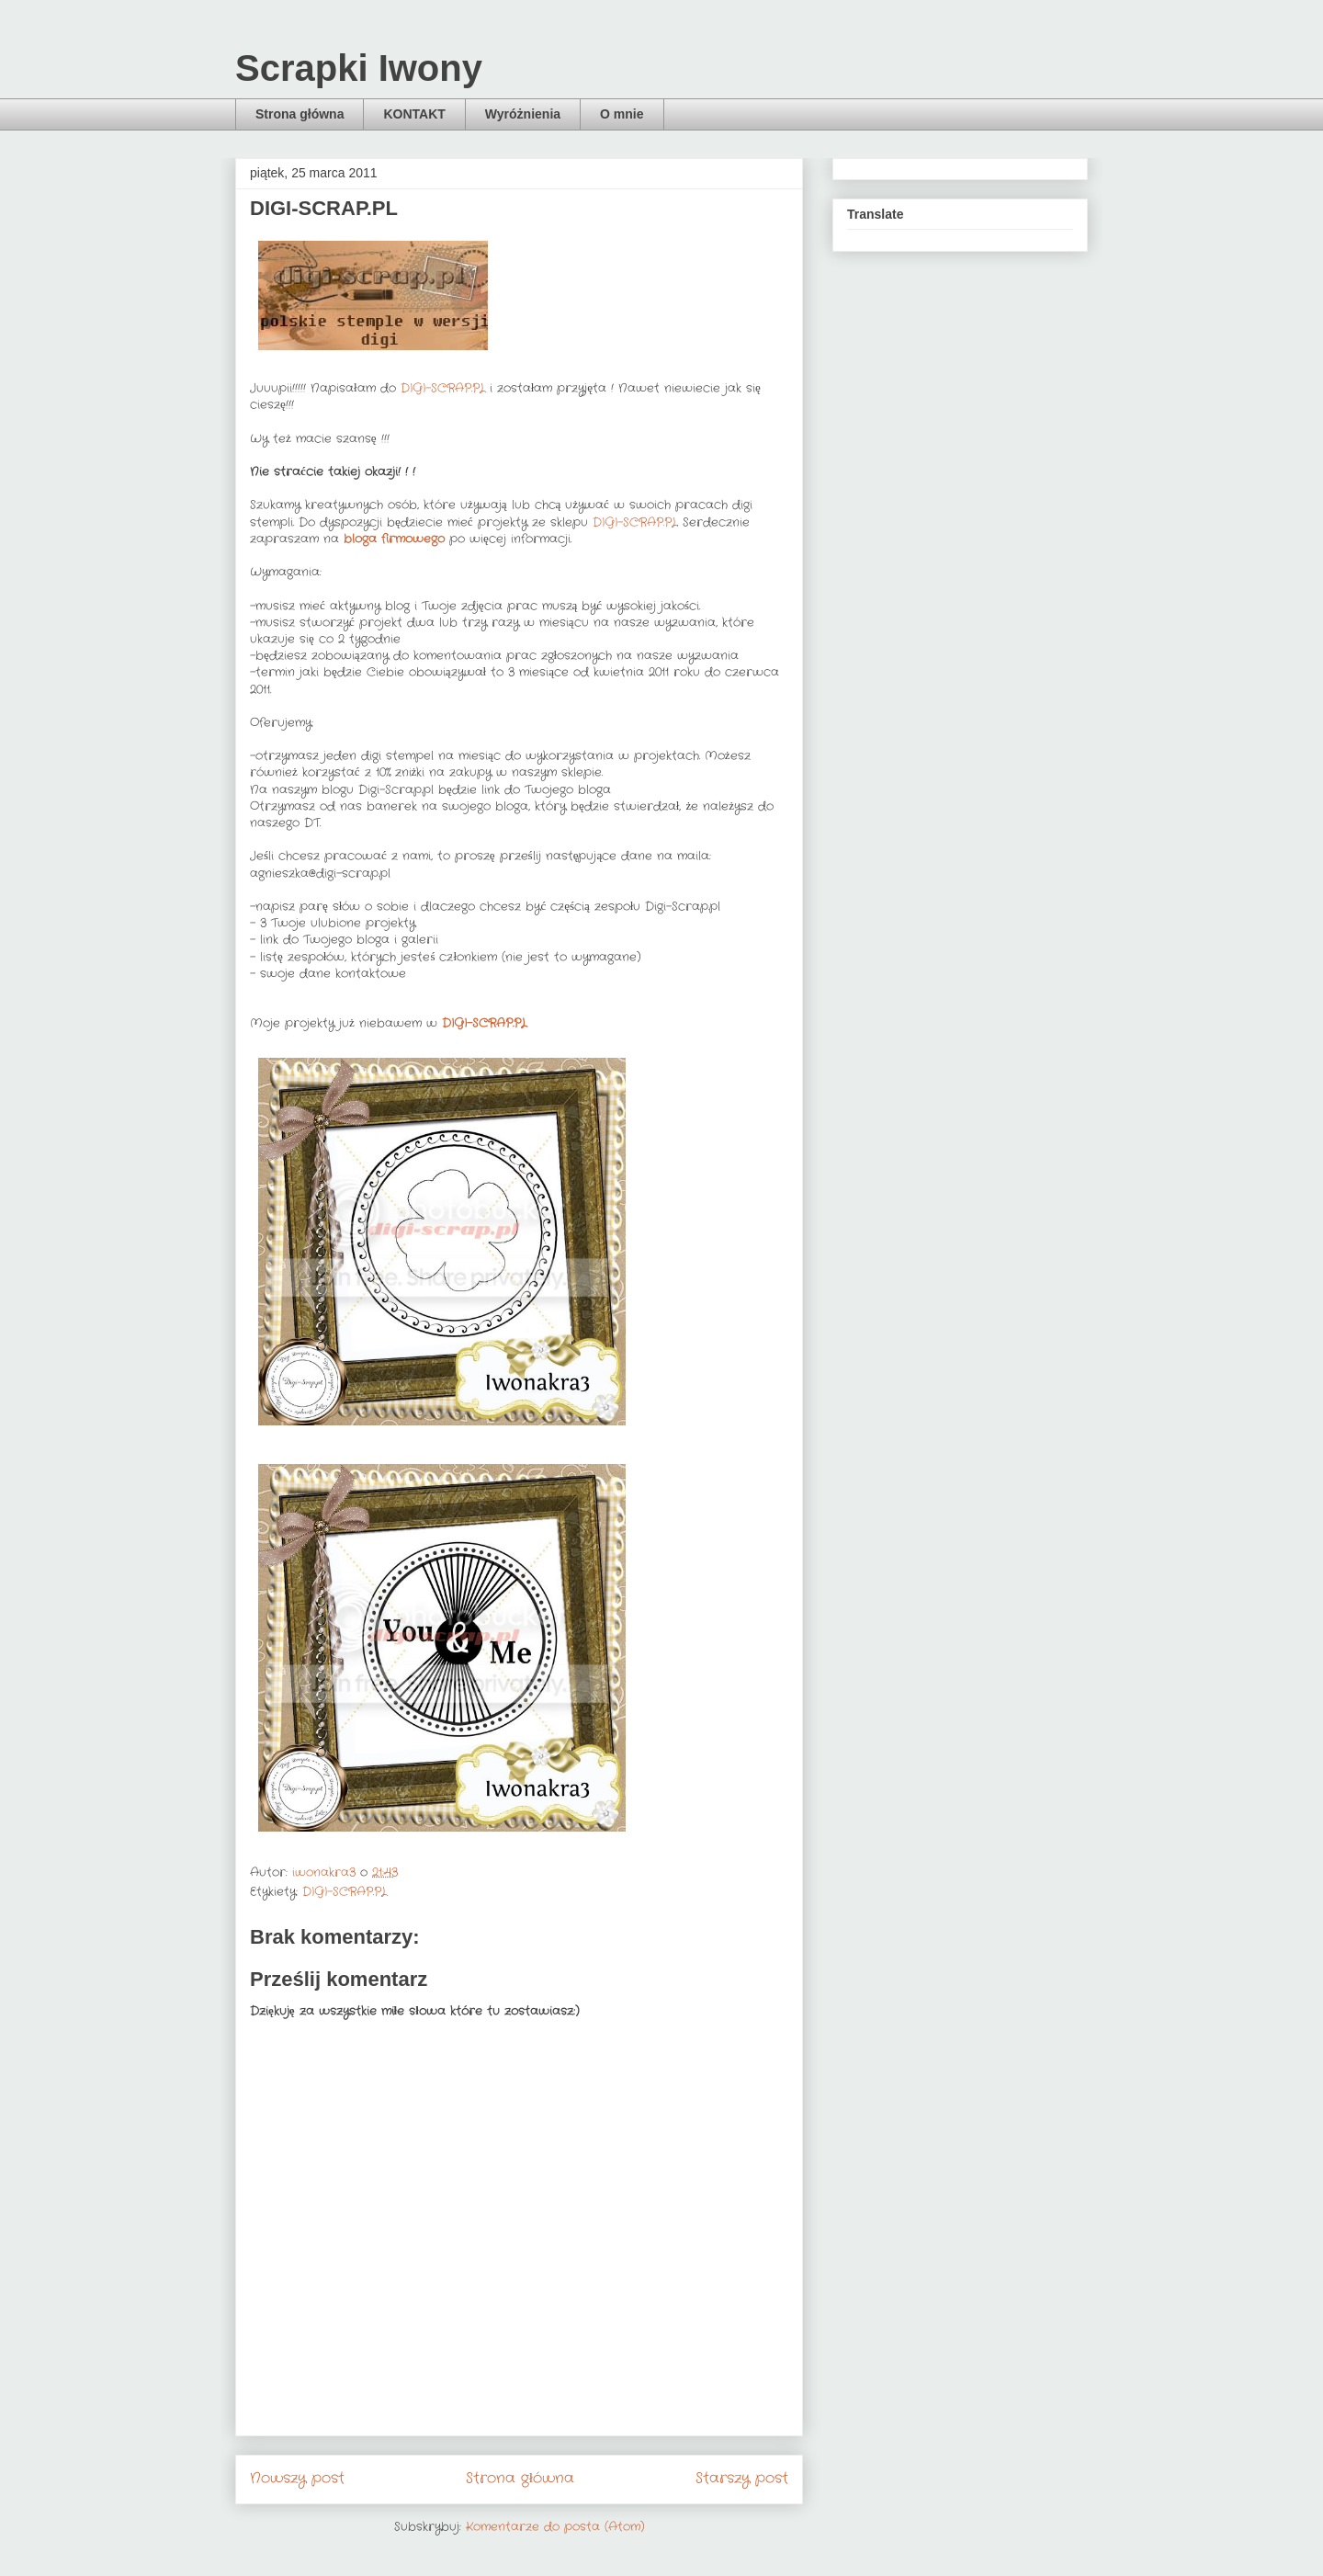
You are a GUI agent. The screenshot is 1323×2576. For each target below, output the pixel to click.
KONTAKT (414, 114)
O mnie (621, 114)
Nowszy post (297, 2478)
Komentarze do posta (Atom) (555, 2527)
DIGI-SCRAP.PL (443, 388)
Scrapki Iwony (358, 68)
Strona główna (299, 114)
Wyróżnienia (522, 114)
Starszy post (741, 2478)
